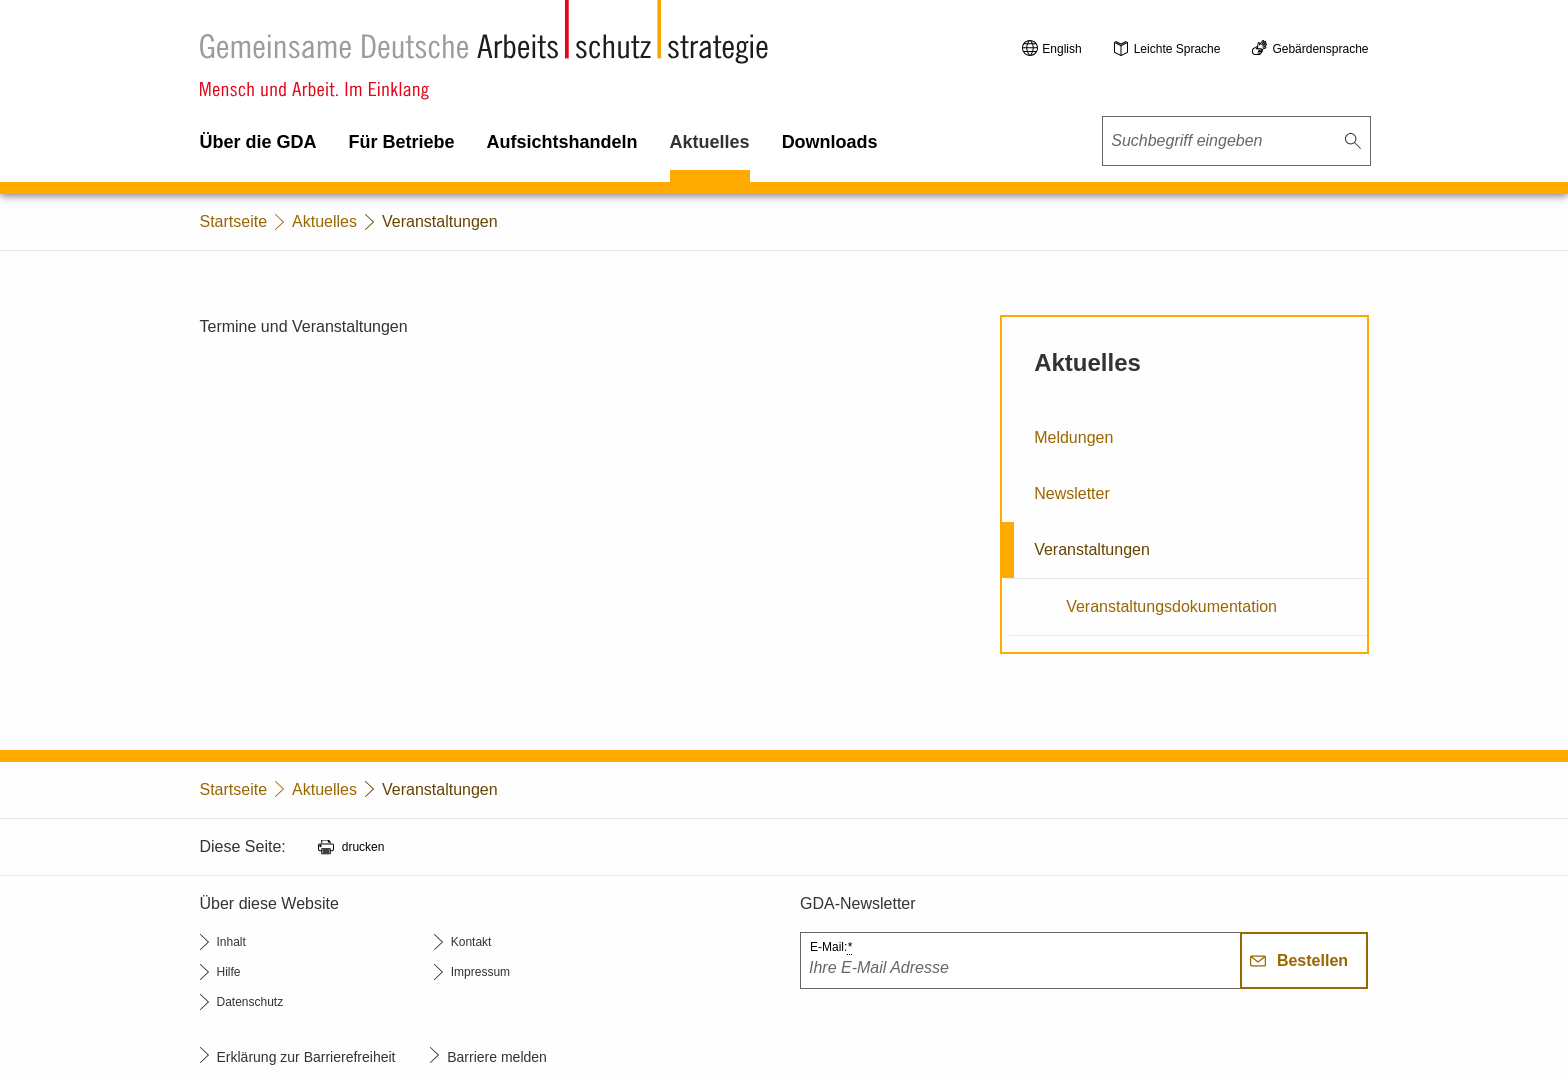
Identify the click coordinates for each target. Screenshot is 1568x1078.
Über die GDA (258, 142)
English (1061, 49)
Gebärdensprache (1320, 49)
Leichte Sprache (1177, 49)
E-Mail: (831, 947)
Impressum (480, 972)
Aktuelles (710, 142)
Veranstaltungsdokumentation (1171, 606)
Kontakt (471, 942)
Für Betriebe (402, 142)
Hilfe (229, 972)
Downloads (830, 142)
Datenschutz (250, 1002)
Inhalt (231, 942)
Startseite (234, 221)
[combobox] (1236, 141)
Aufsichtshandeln (562, 142)
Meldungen (1073, 437)
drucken (363, 847)
